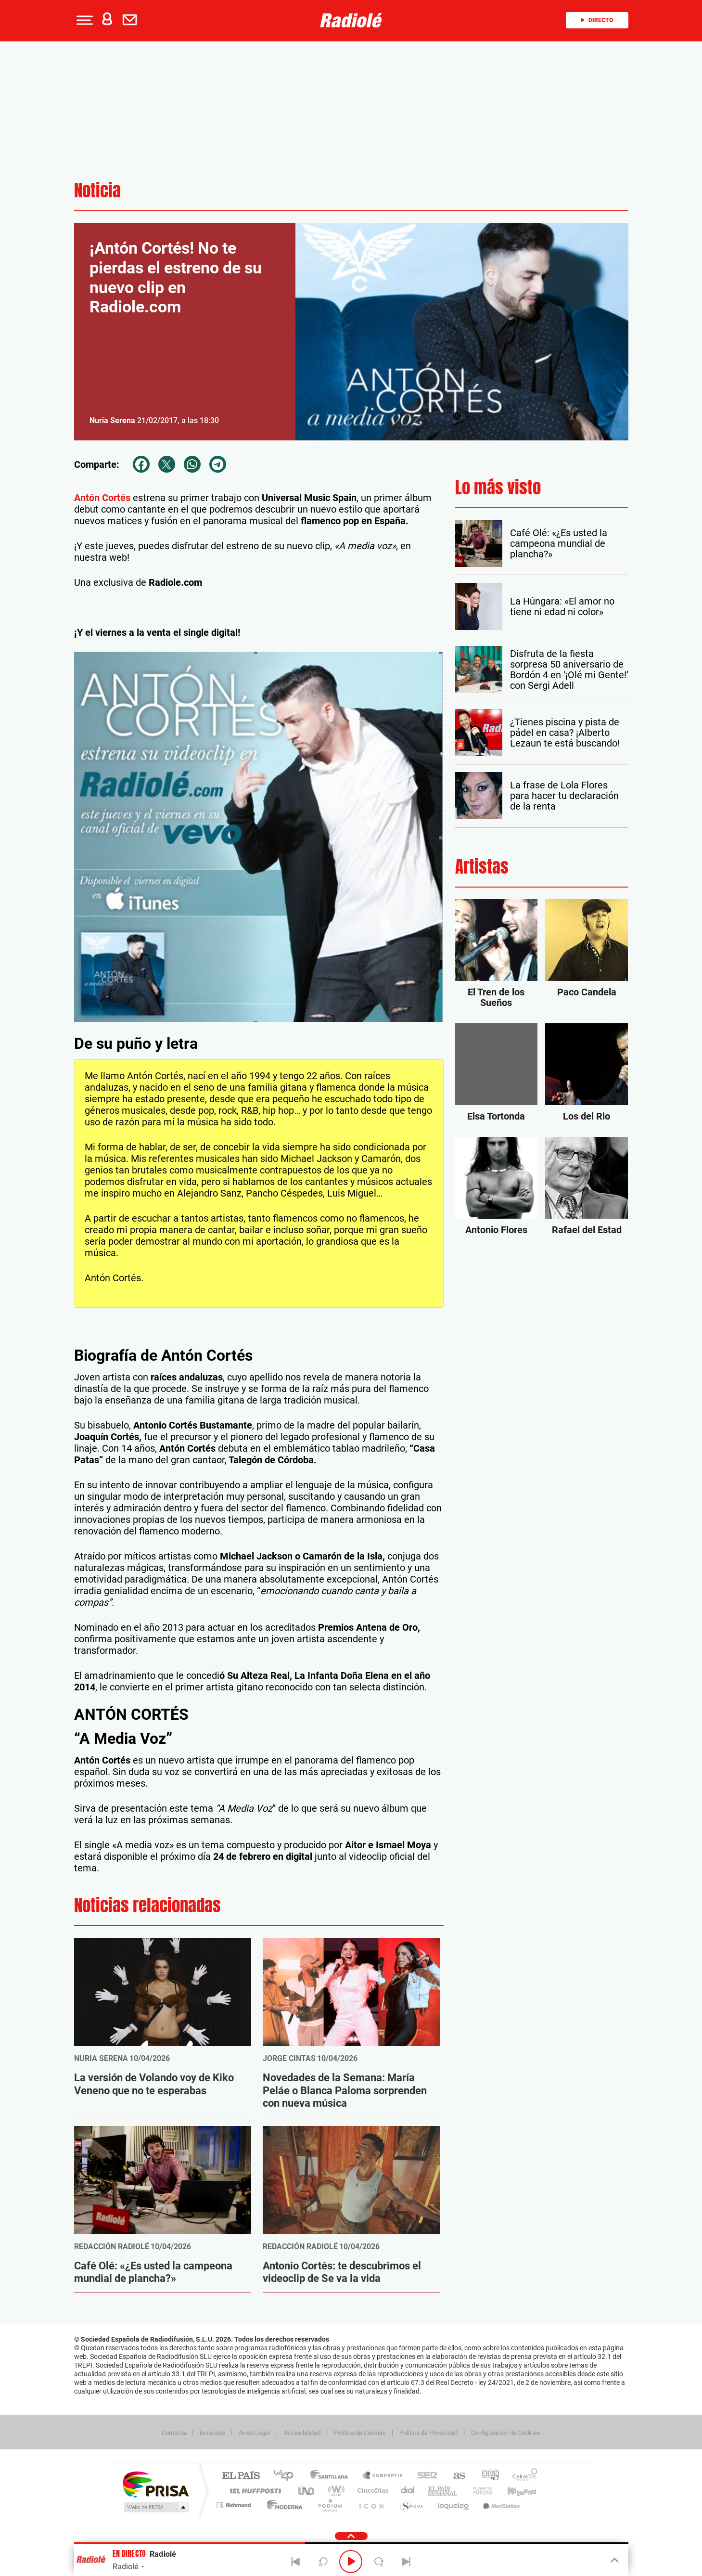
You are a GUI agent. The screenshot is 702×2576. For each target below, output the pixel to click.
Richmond (235, 2505)
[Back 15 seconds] (323, 2561)
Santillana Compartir (383, 2476)
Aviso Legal (254, 2432)
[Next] (406, 2561)
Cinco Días (371, 2491)
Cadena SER (424, 2476)
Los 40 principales (287, 2476)
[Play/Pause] (350, 2561)
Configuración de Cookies (505, 2432)
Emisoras (212, 2432)
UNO (306, 2491)
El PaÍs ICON (371, 2505)
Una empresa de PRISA (155, 2484)
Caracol (522, 2476)
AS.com (455, 2476)
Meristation (500, 2505)
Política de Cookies (360, 2432)
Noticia (97, 190)
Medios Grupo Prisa (155, 2507)
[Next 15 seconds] (378, 2561)
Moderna (282, 2505)
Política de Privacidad (428, 2432)
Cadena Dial (408, 2491)
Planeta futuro (479, 2491)
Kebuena (513, 2491)
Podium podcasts (329, 2505)
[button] (83, 20)
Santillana (332, 2476)
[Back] (295, 2561)
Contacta (174, 2432)
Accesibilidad (302, 2432)
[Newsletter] (131, 20)
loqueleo (453, 2505)
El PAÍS (241, 2476)
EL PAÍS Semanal (443, 2491)
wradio (334, 2491)
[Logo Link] (351, 20)
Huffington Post (254, 2491)
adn (486, 2476)
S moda (411, 2505)
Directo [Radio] (597, 20)
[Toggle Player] (614, 2560)
